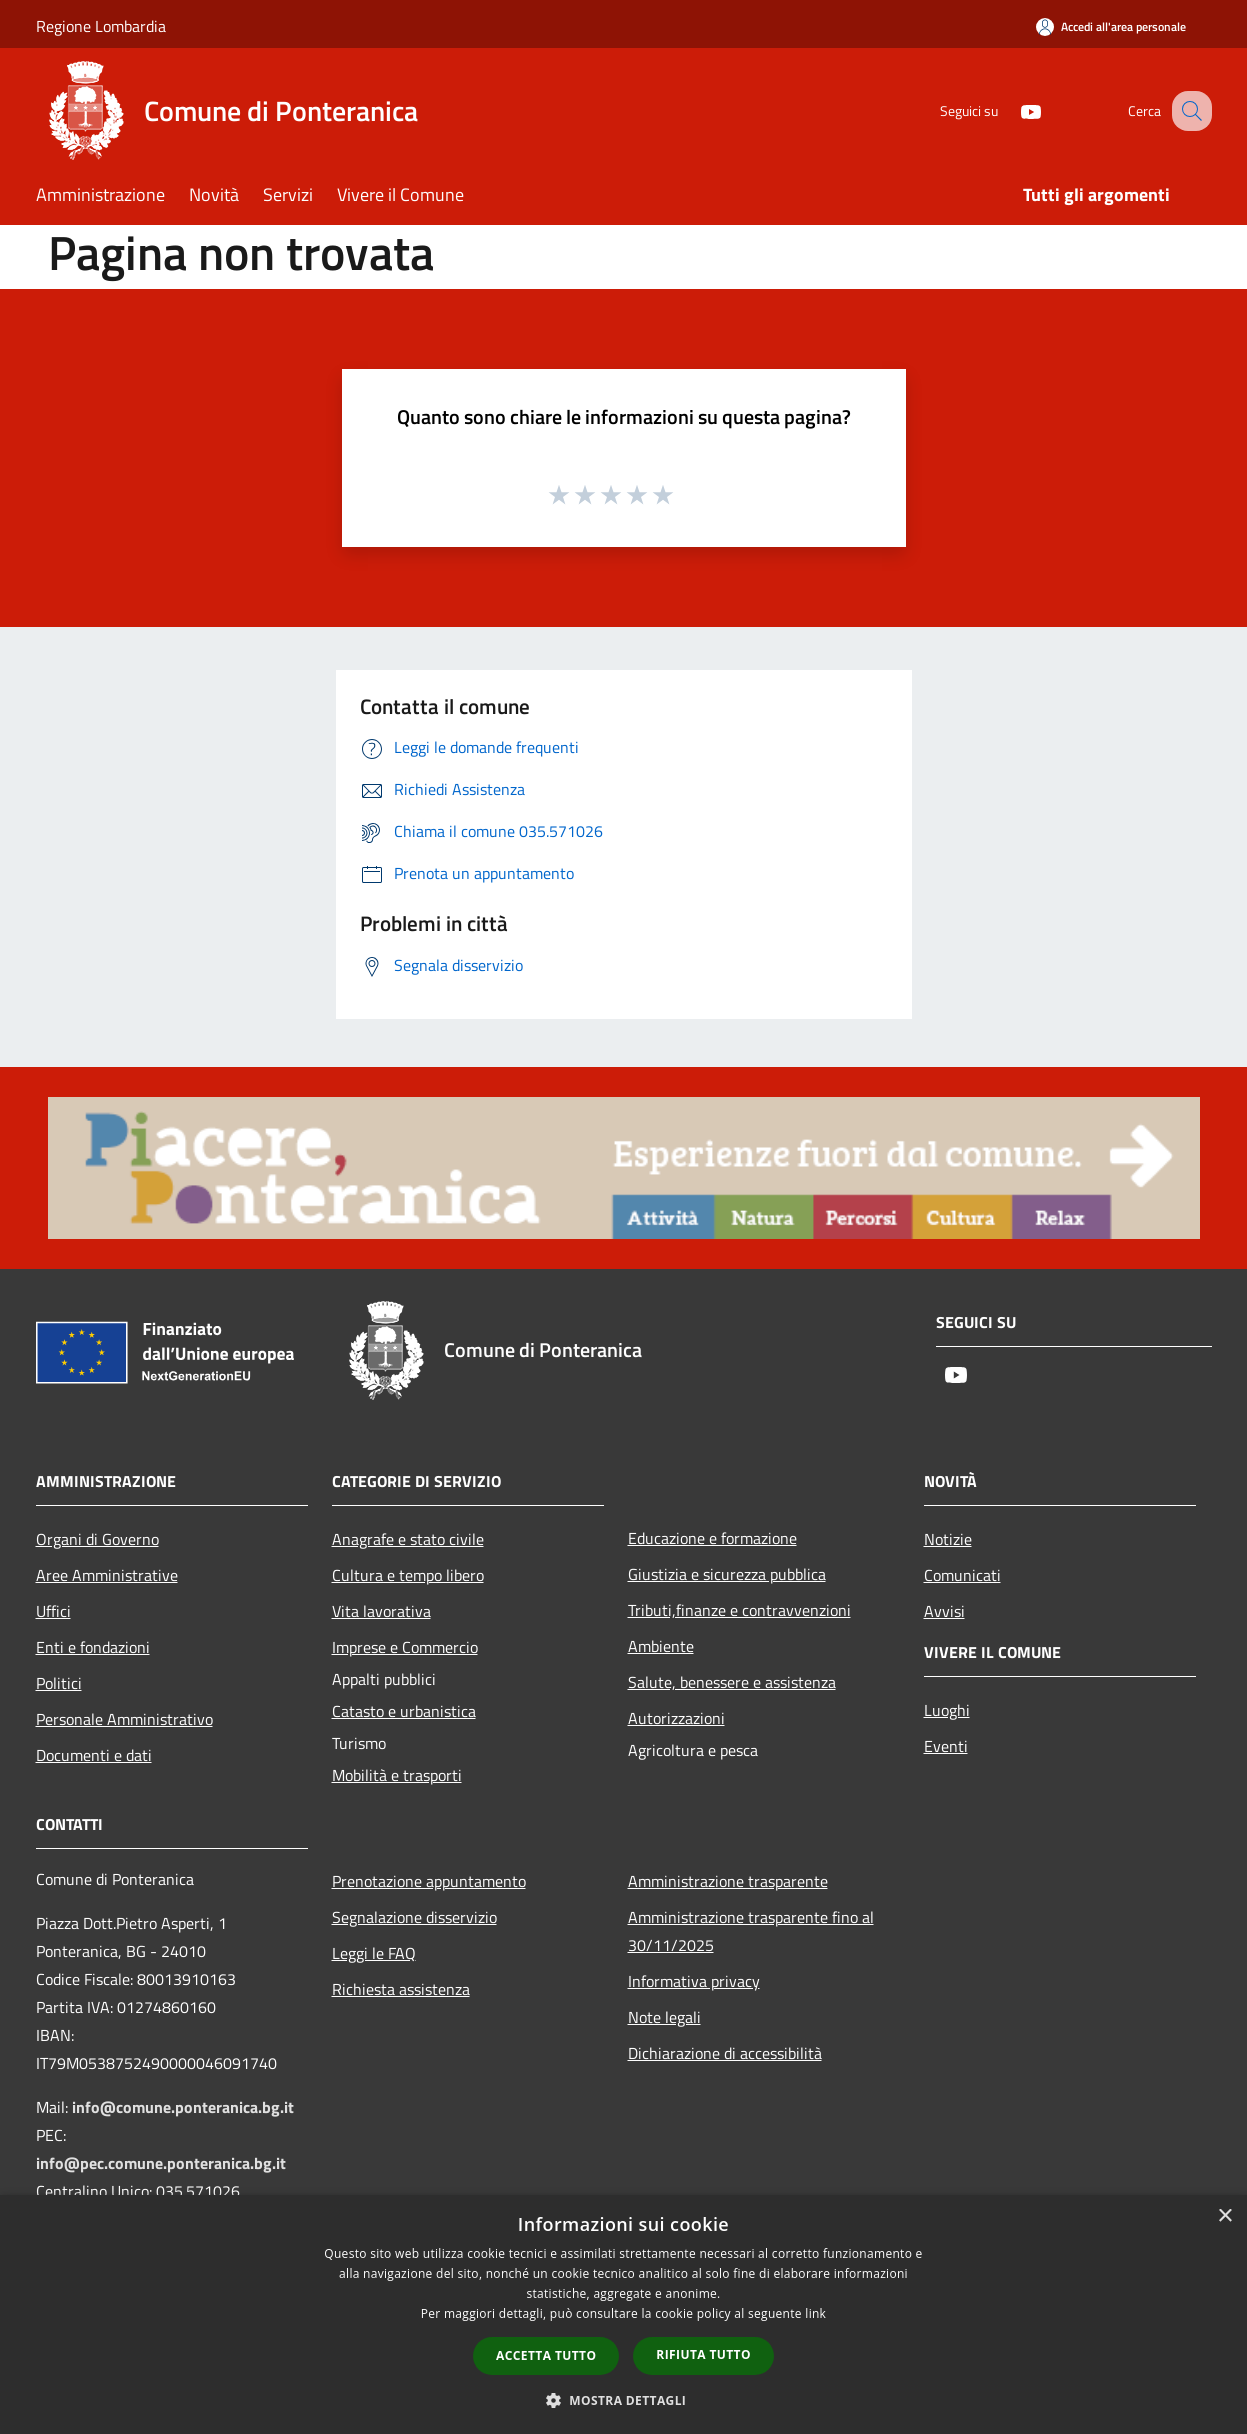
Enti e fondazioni (93, 1647)
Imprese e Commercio (405, 1647)
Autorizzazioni (676, 1718)
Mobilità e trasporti (397, 1775)
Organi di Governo (97, 1539)
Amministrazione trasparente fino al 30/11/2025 (751, 1931)
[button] (624, 2400)
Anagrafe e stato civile (408, 1539)
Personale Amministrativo (124, 1719)
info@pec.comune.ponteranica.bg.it (161, 2163)
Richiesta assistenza (401, 1989)
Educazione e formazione (712, 1538)
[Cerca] (1188, 111)
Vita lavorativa (381, 1611)
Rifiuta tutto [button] (703, 2354)
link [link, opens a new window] (815, 2313)
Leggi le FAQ (374, 1953)
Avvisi (944, 1611)
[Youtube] (1010, 110)
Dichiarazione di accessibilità (725, 2053)
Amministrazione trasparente (728, 1881)
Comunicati (962, 1575)
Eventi (946, 1746)
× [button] (1224, 2216)
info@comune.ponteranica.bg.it (183, 2107)
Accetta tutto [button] (546, 2355)
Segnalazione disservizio (414, 1917)
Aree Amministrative (107, 1575)
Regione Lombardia (101, 26)
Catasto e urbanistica (404, 1711)
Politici (59, 1683)
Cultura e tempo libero (408, 1575)
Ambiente (661, 1646)
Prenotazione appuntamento (429, 1881)
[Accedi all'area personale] (1111, 26)
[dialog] (623, 2314)
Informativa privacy (694, 1981)
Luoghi (947, 1710)
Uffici (53, 1611)
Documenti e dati (94, 1755)
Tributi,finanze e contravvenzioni (739, 1610)
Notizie (948, 1539)
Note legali (664, 2017)
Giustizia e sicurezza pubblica (727, 1574)
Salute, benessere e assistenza (732, 1682)
